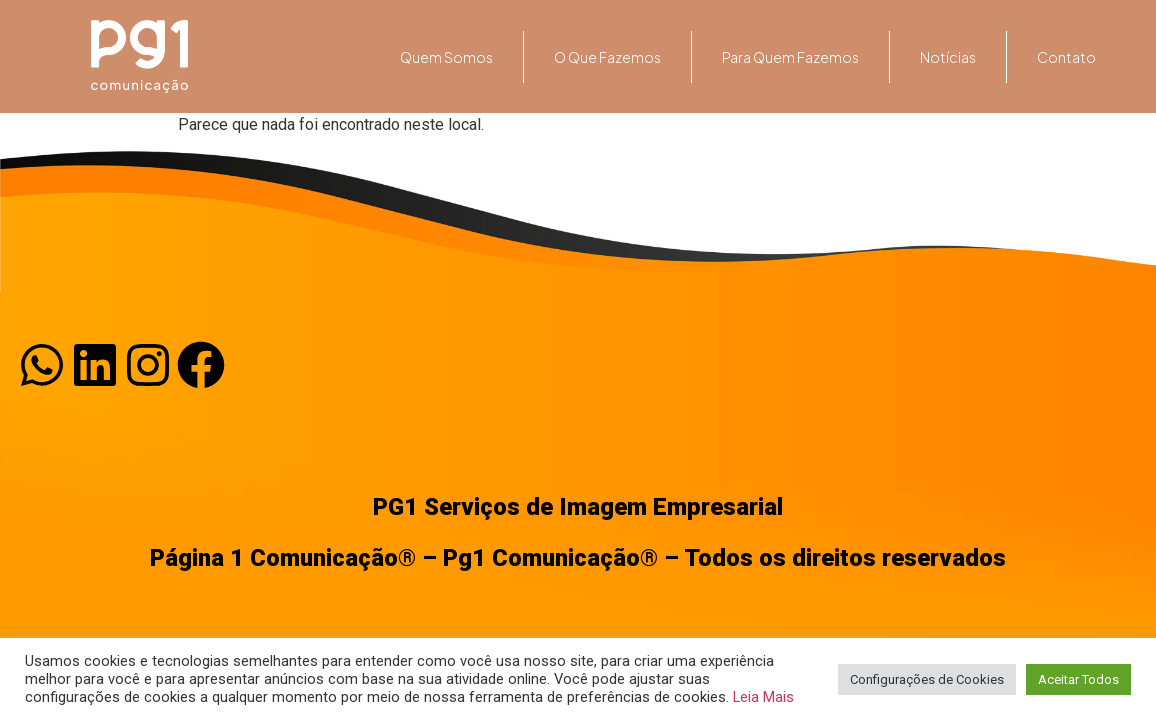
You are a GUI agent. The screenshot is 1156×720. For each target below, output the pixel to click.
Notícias (948, 57)
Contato (1066, 57)
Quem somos (446, 57)
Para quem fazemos (790, 57)
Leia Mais (763, 697)
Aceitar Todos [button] (1078, 679)
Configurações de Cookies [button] (927, 679)
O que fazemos (607, 57)
